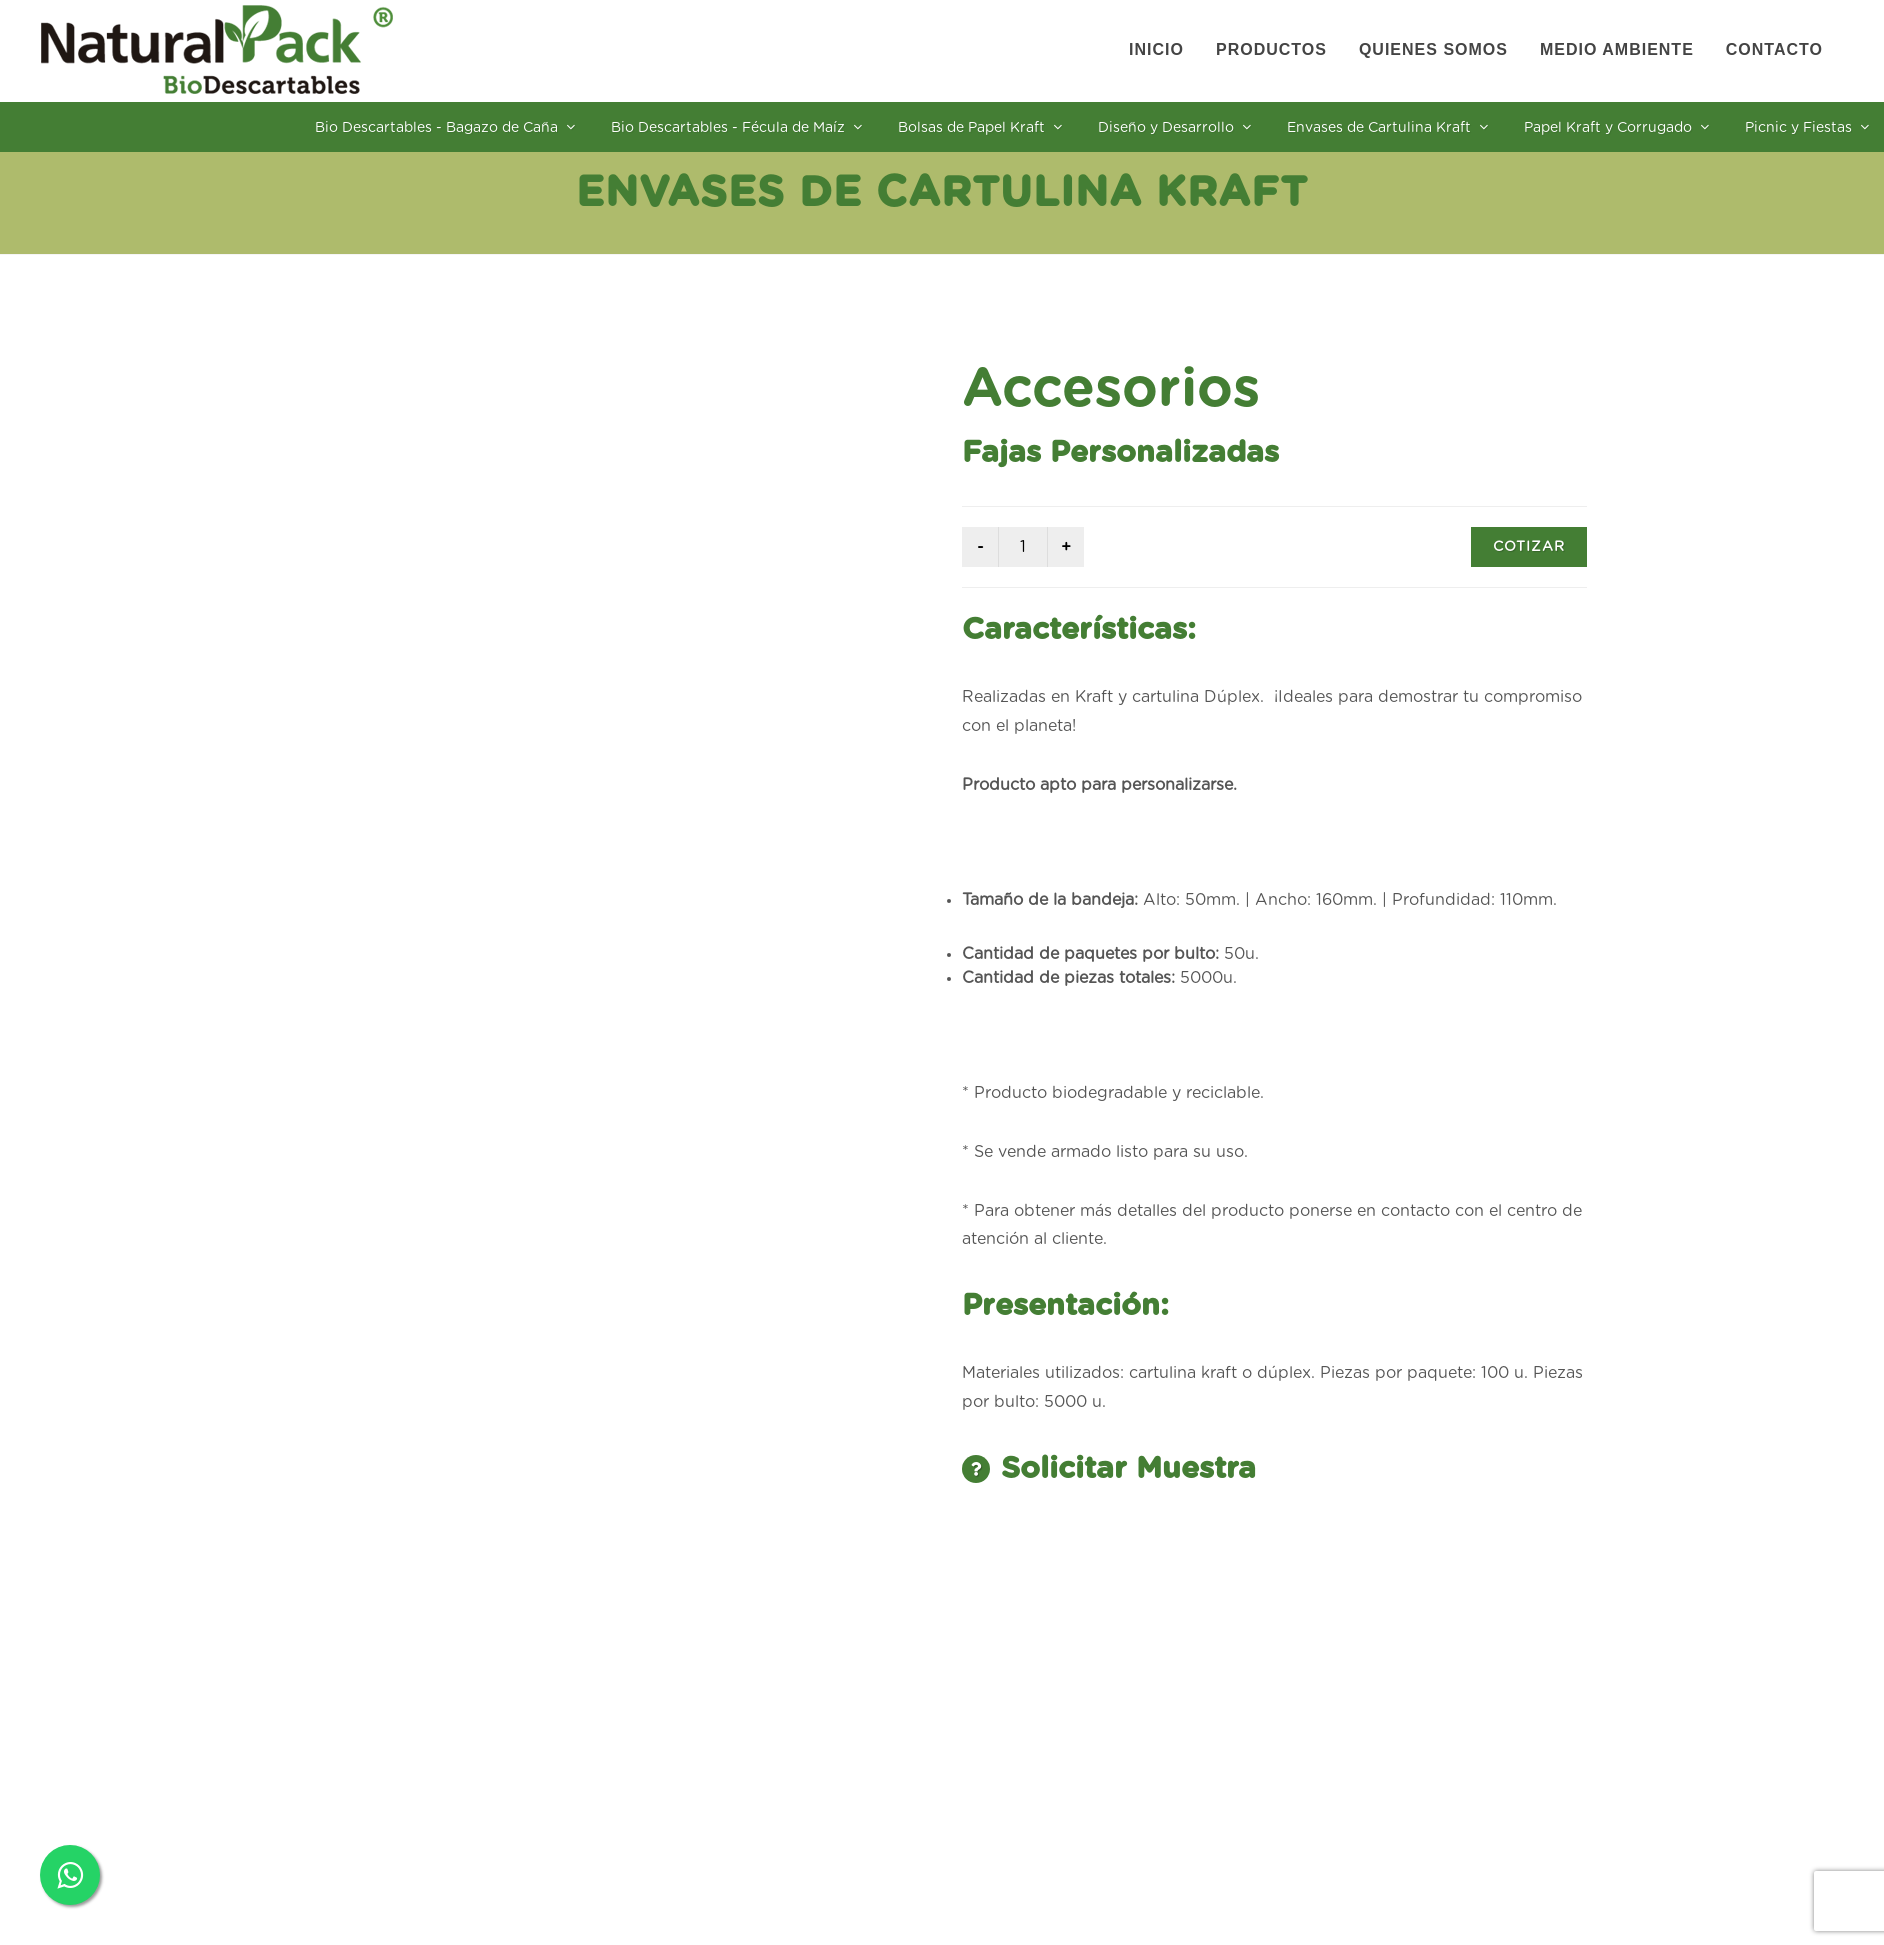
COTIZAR (1529, 547)
